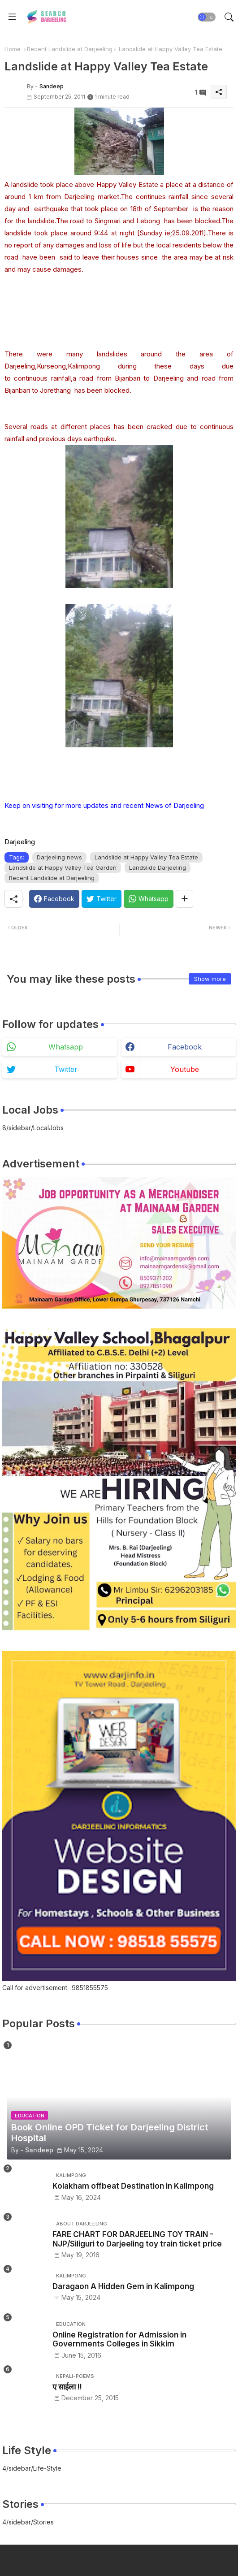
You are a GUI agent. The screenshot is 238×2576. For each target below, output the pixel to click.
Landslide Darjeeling (157, 867)
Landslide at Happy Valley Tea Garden (63, 867)
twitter (66, 1069)
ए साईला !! (67, 2386)
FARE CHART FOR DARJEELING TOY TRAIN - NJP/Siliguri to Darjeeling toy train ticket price (137, 2239)
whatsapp (65, 1046)
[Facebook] (54, 899)
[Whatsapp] (148, 899)
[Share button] (184, 899)
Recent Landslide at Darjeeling (70, 48)
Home (12, 48)
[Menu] (12, 17)
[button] (207, 17)
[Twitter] (101, 899)
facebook (185, 1046)
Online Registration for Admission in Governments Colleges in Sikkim (119, 2339)
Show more (210, 978)
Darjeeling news (59, 857)
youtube (184, 1069)
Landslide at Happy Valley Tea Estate (146, 857)
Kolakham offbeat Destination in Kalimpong (133, 2185)
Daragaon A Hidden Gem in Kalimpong (123, 2286)
